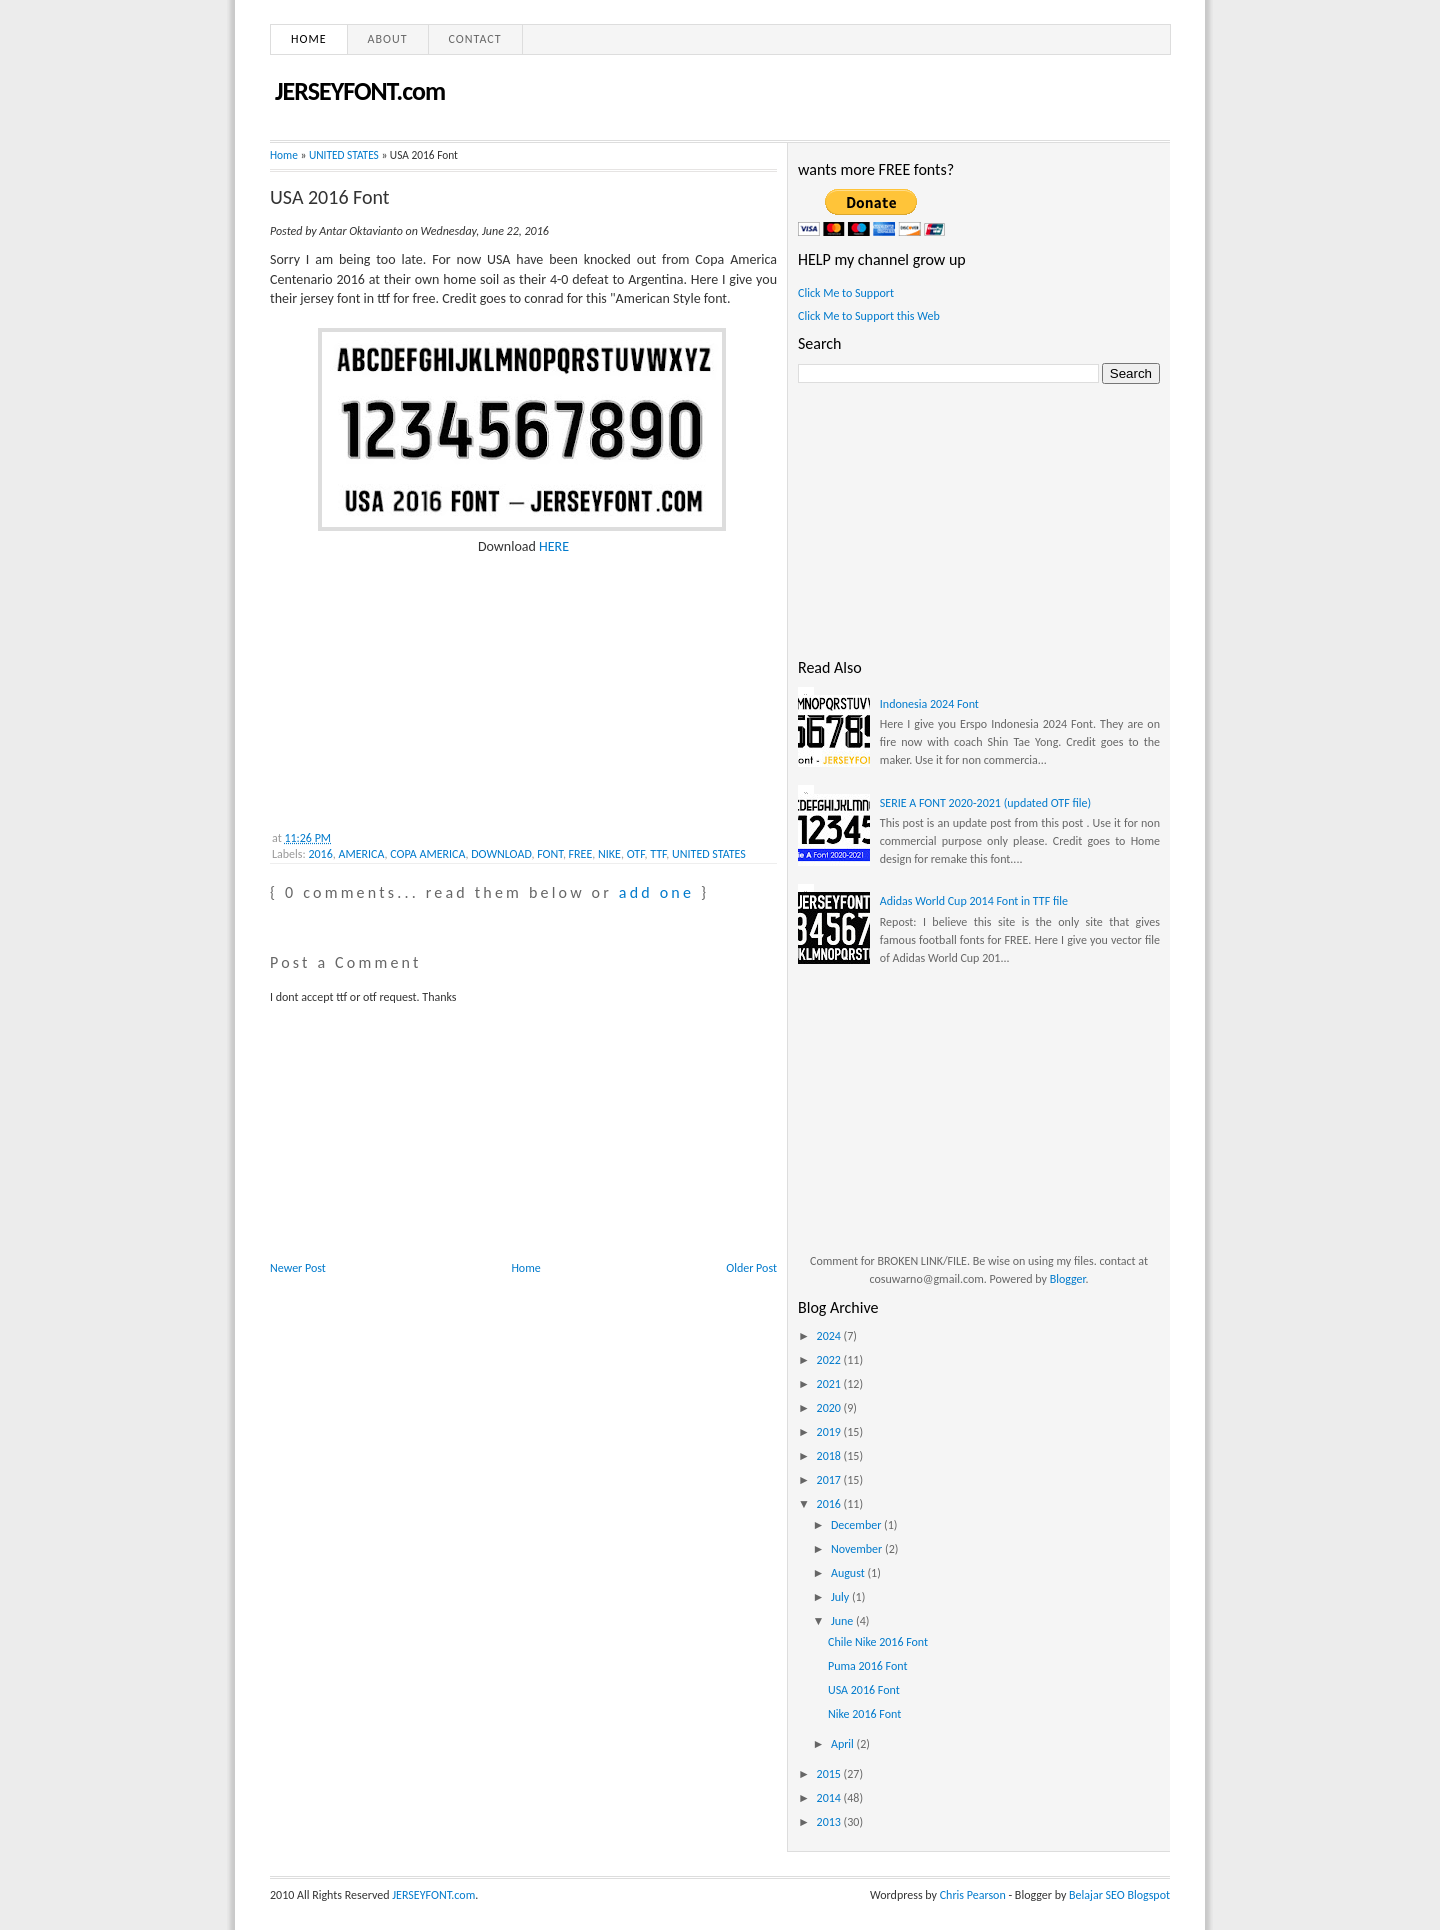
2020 (830, 1408)
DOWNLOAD (501, 854)
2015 (830, 1774)
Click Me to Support (846, 293)
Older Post (751, 1268)
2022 (830, 1360)
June (843, 1621)
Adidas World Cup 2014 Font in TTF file (974, 901)
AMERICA (362, 854)
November (858, 1549)
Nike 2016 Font (864, 1714)
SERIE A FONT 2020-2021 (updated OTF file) (985, 803)
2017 (830, 1480)
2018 (830, 1456)
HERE (554, 546)
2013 (830, 1822)
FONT (550, 854)
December (857, 1525)
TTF (658, 854)
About (388, 39)
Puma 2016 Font (867, 1666)
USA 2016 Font (330, 197)
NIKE (609, 854)
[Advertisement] (420, 682)
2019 (830, 1432)
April (844, 1744)
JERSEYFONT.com (360, 91)
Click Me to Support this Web (869, 316)
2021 (830, 1384)
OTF (636, 854)
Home (309, 39)
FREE (581, 854)
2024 (830, 1336)
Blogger (1068, 1279)
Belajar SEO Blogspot (1119, 1895)
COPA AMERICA (427, 854)
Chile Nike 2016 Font (878, 1642)
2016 (320, 854)
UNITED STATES (344, 155)
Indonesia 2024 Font (929, 704)
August (849, 1573)
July (841, 1597)
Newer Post (298, 1268)
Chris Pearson (973, 1895)
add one (656, 892)
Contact (475, 39)
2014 (830, 1798)
